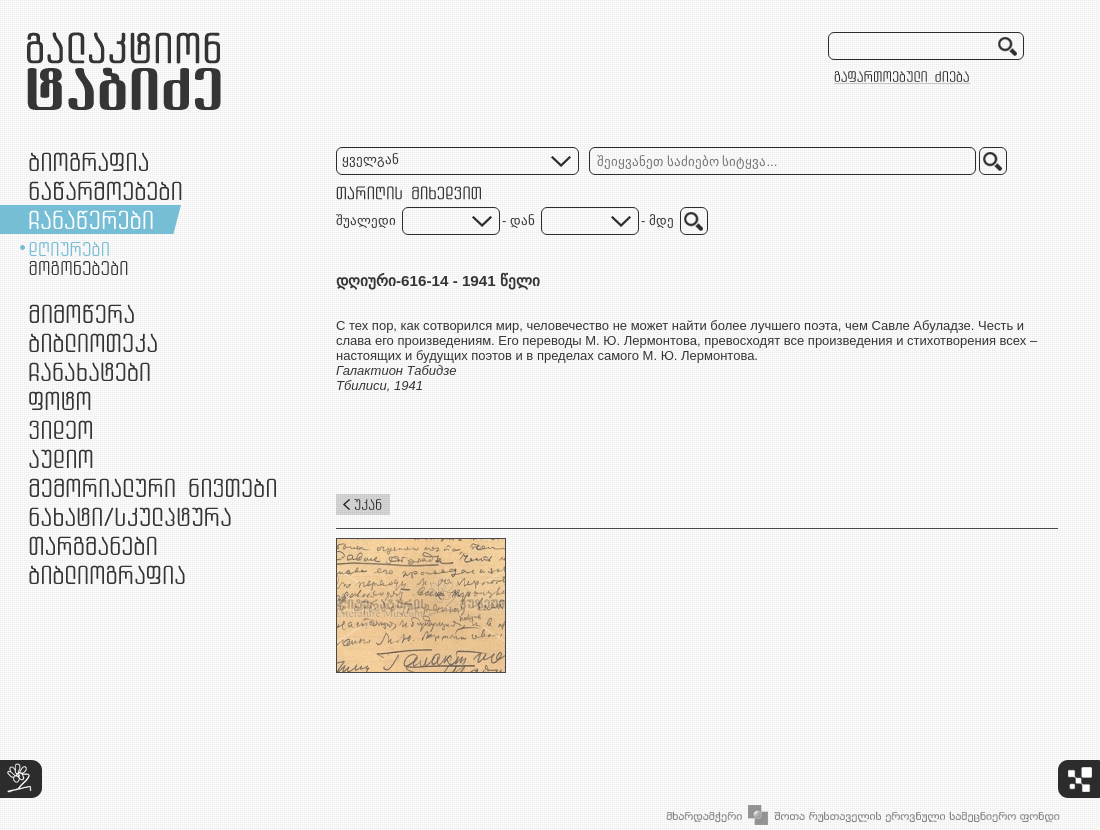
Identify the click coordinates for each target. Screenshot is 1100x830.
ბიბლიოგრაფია (107, 574)
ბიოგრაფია (88, 161)
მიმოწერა (81, 313)
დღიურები (69, 249)
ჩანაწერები (91, 219)
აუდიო (61, 458)
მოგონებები (78, 268)
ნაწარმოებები (105, 190)
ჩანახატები (89, 371)
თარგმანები (93, 545)
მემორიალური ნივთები (152, 487)
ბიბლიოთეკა (93, 342)
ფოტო (60, 400)
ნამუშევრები (130, 516)
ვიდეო (60, 429)
